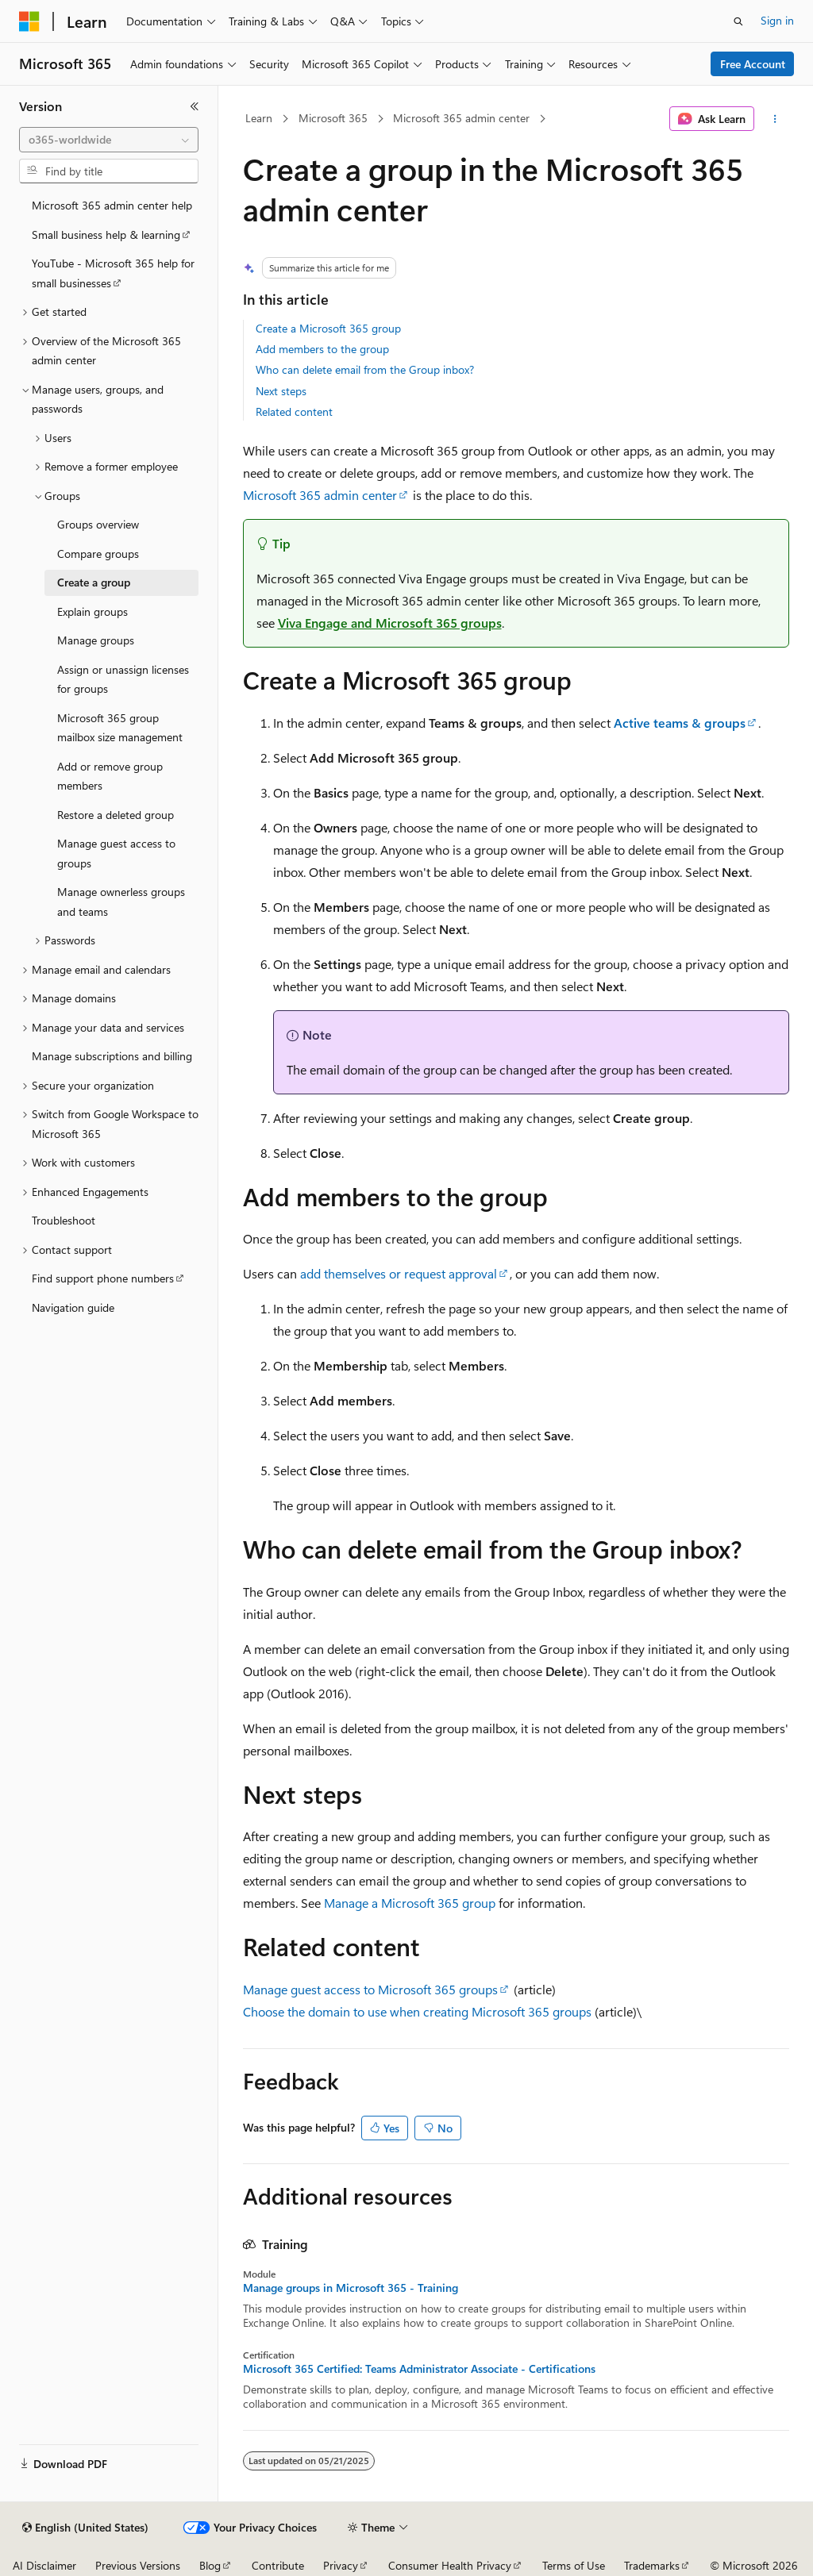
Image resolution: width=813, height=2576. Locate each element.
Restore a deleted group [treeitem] (115, 814)
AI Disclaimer (44, 2565)
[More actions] (774, 119)
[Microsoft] (29, 21)
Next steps (281, 390)
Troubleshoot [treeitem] (63, 1220)
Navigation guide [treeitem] (73, 1307)
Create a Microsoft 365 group (328, 328)
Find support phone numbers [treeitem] (103, 1278)
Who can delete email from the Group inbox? (365, 369)
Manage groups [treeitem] (95, 640)
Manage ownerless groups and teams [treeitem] (121, 901)
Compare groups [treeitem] (98, 553)
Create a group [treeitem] (93, 582)
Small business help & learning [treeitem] (106, 234)
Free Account (752, 63)
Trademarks (652, 2565)
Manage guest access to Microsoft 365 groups (370, 1989)
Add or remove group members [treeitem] (110, 776)
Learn (258, 117)
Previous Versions (137, 2565)
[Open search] (738, 21)
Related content (294, 411)
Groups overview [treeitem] (98, 524)
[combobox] (108, 139)
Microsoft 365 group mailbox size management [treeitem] (120, 727)
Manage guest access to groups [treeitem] (116, 853)
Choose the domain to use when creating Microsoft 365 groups (417, 2011)
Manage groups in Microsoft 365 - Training (350, 2288)
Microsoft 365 (333, 117)
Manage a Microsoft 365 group (409, 1902)
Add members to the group (322, 348)
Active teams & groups (680, 722)
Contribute (278, 2565)
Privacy (340, 2565)
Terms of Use (573, 2565)
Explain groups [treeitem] (92, 611)
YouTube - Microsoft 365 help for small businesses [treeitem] (113, 273)
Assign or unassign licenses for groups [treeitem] (123, 679)
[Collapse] (194, 106)
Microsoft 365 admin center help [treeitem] (112, 205)
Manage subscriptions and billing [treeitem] (112, 1055)
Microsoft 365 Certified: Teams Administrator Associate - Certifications (419, 2369)
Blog (210, 2565)
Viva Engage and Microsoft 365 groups (390, 622)
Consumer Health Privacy (449, 2565)
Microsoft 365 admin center (461, 117)
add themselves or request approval (398, 1273)
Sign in (777, 20)
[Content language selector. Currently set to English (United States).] (85, 2527)
